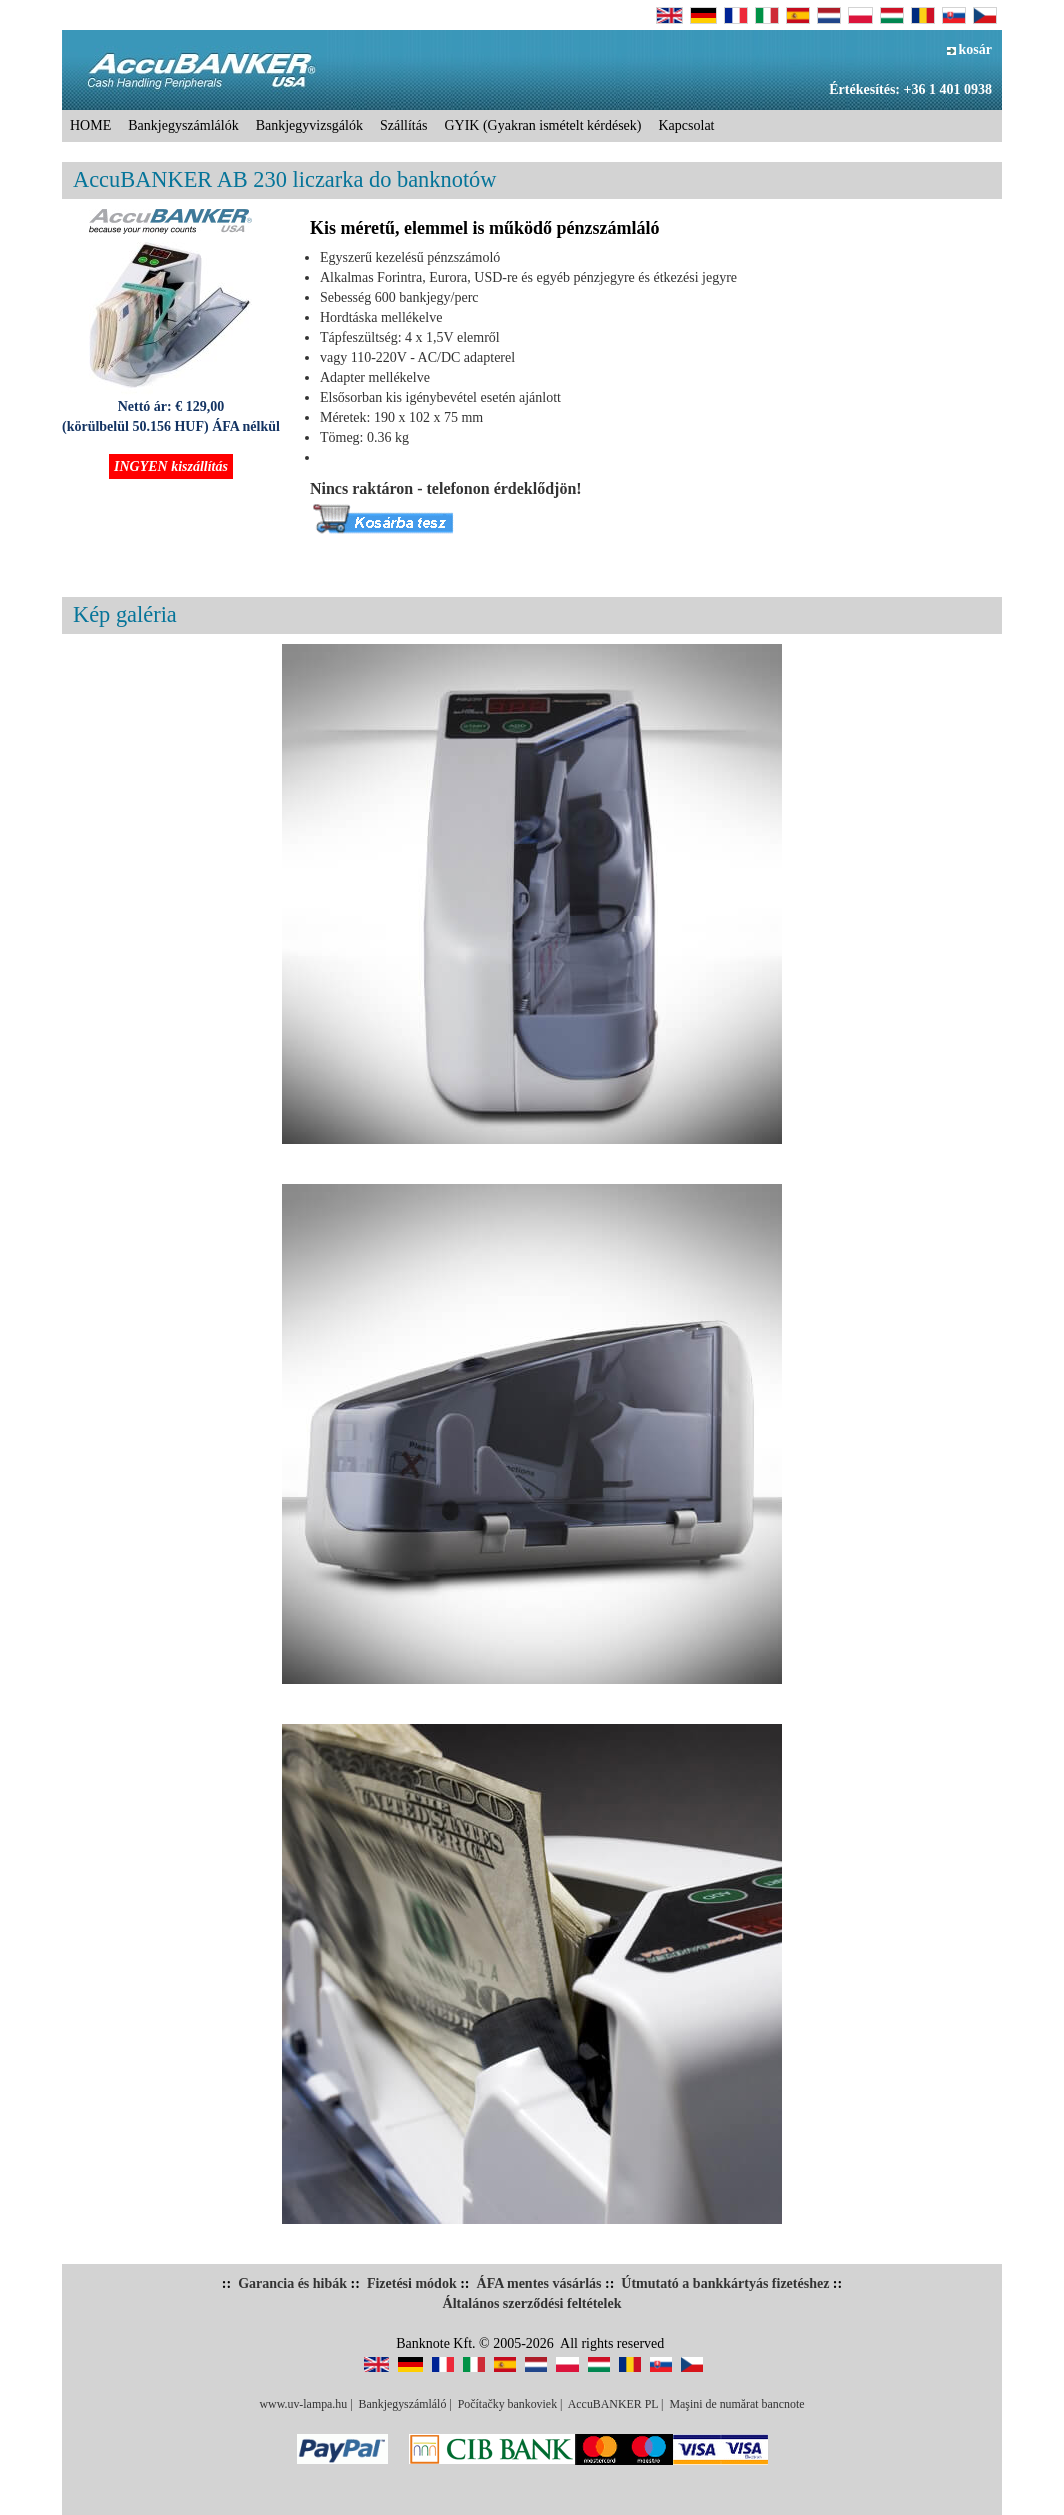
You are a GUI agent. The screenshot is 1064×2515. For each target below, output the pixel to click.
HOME (90, 125)
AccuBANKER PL (613, 2404)
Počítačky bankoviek (507, 2404)
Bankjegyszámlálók (183, 125)
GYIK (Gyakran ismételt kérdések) (542, 125)
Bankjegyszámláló (403, 2404)
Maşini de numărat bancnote (736, 2404)
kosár (969, 49)
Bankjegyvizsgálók (309, 125)
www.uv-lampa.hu (303, 2404)
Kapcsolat (687, 125)
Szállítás (403, 125)
